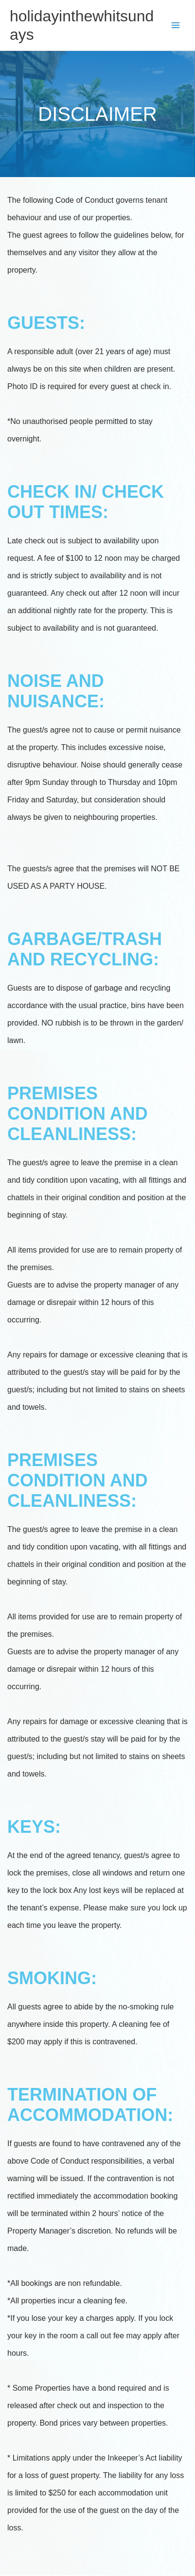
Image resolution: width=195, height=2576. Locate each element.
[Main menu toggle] (176, 25)
